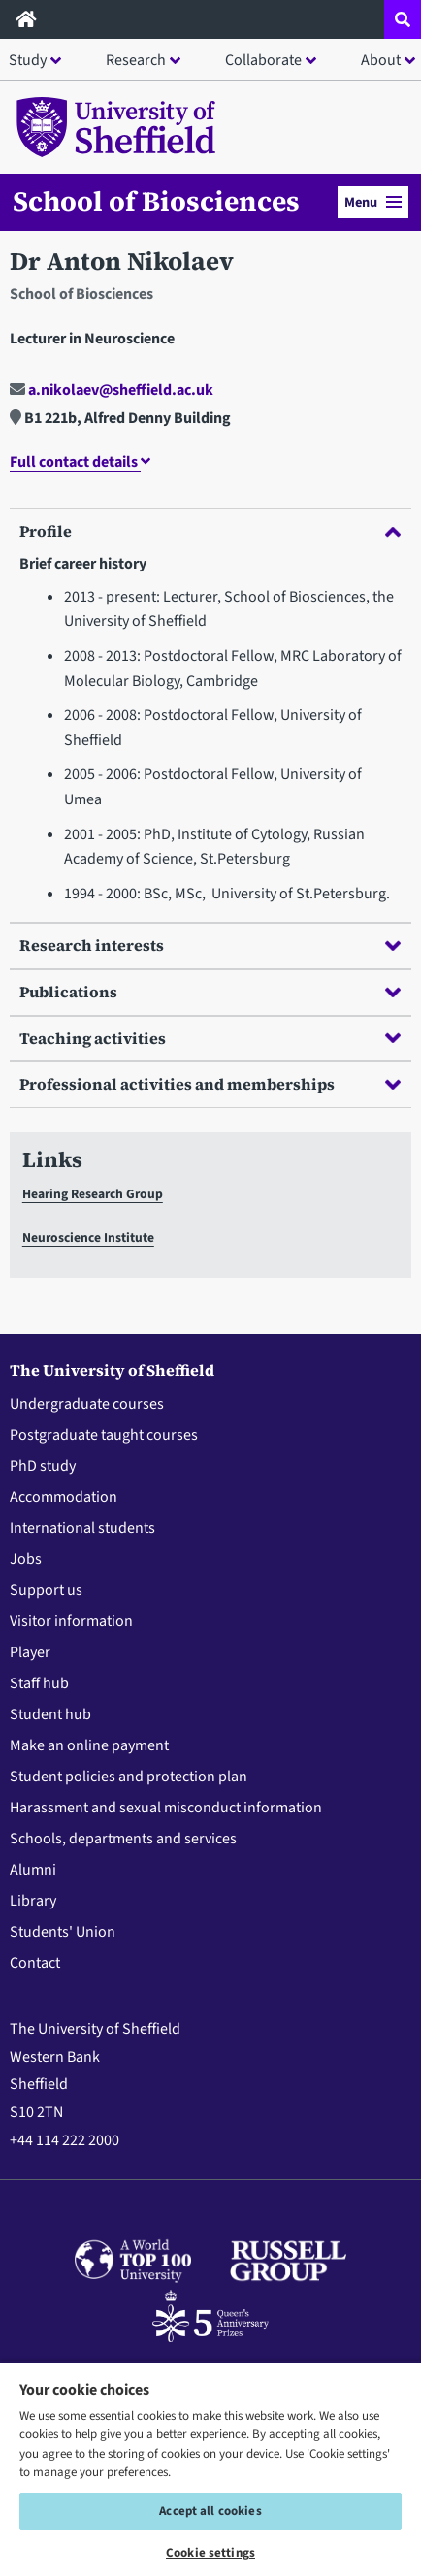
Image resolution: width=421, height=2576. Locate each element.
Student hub (50, 1714)
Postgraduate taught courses (104, 1435)
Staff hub (39, 1683)
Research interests (210, 945)
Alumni (33, 1869)
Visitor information (71, 1621)
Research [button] (136, 60)
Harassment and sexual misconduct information (166, 1807)
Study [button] (28, 60)
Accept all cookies (210, 2511)
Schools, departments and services (123, 1838)
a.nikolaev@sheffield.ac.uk (111, 390)
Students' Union (62, 1931)
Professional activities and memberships (210, 1083)
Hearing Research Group (92, 1194)
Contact (35, 1962)
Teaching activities (210, 1038)
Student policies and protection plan (128, 1776)
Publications (210, 991)
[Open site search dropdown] (402, 19)
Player (30, 1652)
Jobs (26, 1559)
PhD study (43, 1466)
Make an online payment (89, 1745)
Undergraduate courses (87, 1404)
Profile (210, 530)
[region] (210, 2468)
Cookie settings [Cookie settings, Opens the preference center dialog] (210, 2552)
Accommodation (63, 1497)
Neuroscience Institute (88, 1237)
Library (33, 1900)
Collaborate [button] (263, 60)
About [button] (381, 60)
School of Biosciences (156, 200)
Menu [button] (373, 202)
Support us (46, 1590)
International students (82, 1528)
